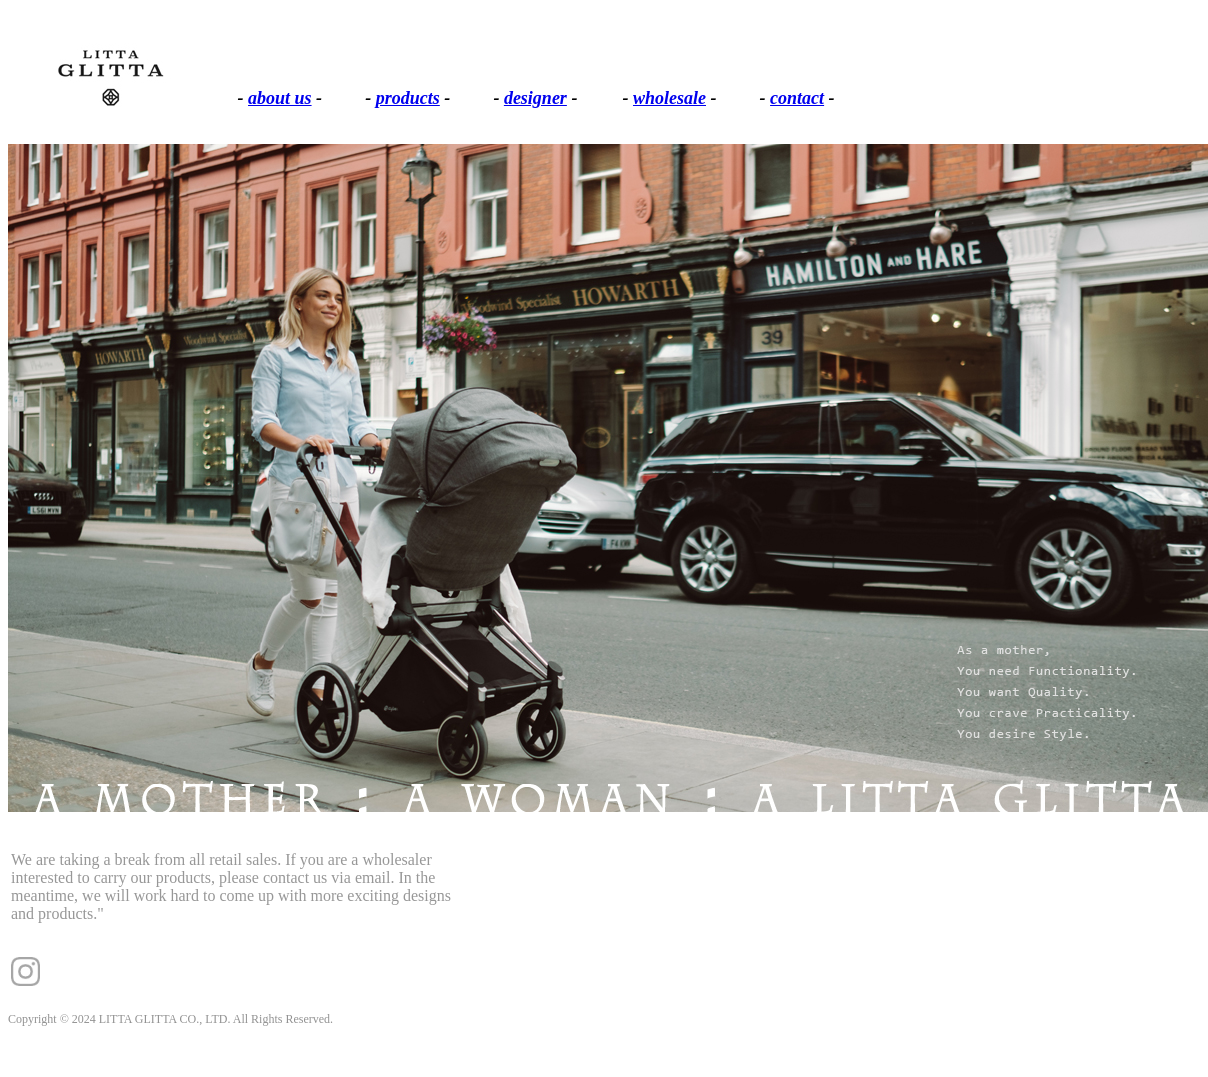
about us (280, 98)
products (408, 98)
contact (797, 98)
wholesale (669, 98)
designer (535, 98)
